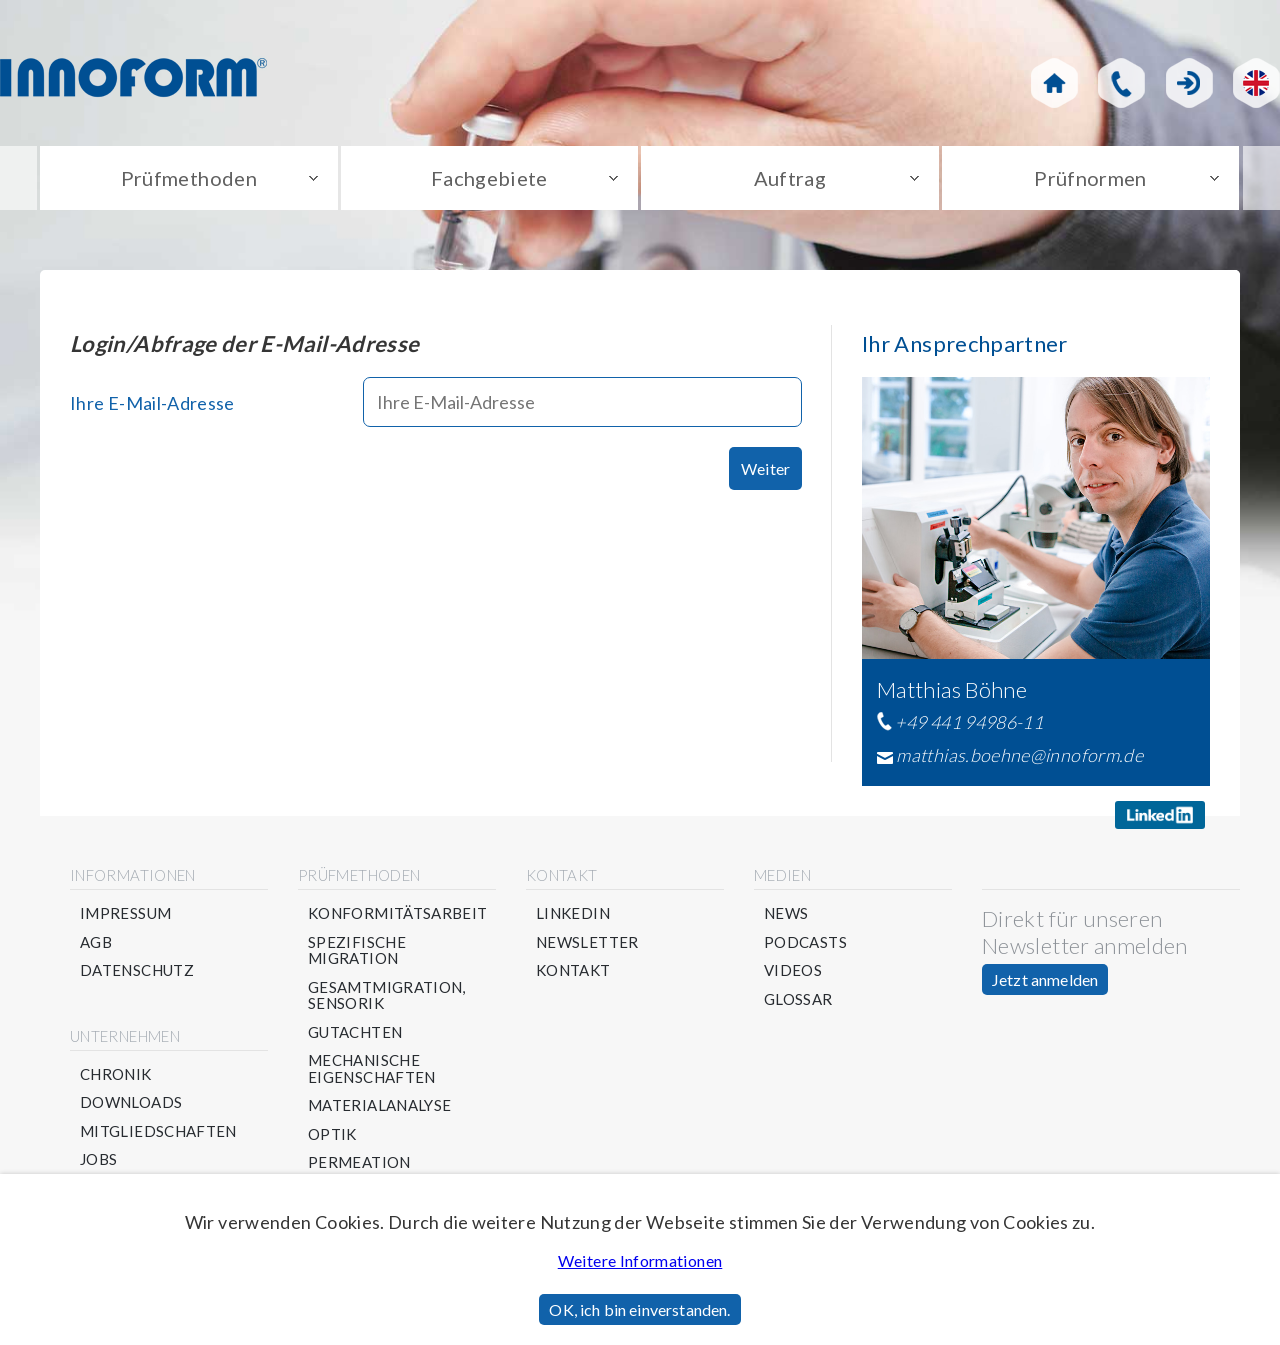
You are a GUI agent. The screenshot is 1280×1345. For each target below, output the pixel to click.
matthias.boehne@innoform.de (1019, 755)
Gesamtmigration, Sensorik (387, 995)
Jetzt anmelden (1045, 979)
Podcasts (805, 942)
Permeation (359, 1162)
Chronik (116, 1074)
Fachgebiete (489, 178)
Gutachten (355, 1032)
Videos (793, 970)
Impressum (125, 913)
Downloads (131, 1102)
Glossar (798, 999)
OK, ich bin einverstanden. (639, 1309)
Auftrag (790, 178)
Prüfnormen (1090, 178)
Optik (332, 1134)
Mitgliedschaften (158, 1131)
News (786, 913)
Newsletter (587, 942)
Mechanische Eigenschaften (372, 1068)
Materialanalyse (379, 1105)
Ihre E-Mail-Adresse (152, 403)
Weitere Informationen (640, 1260)
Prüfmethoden (189, 178)
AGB (96, 942)
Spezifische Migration (357, 950)
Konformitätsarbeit (397, 913)
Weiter (765, 468)
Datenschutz (137, 970)
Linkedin (573, 913)
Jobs (98, 1159)
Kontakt (573, 970)
